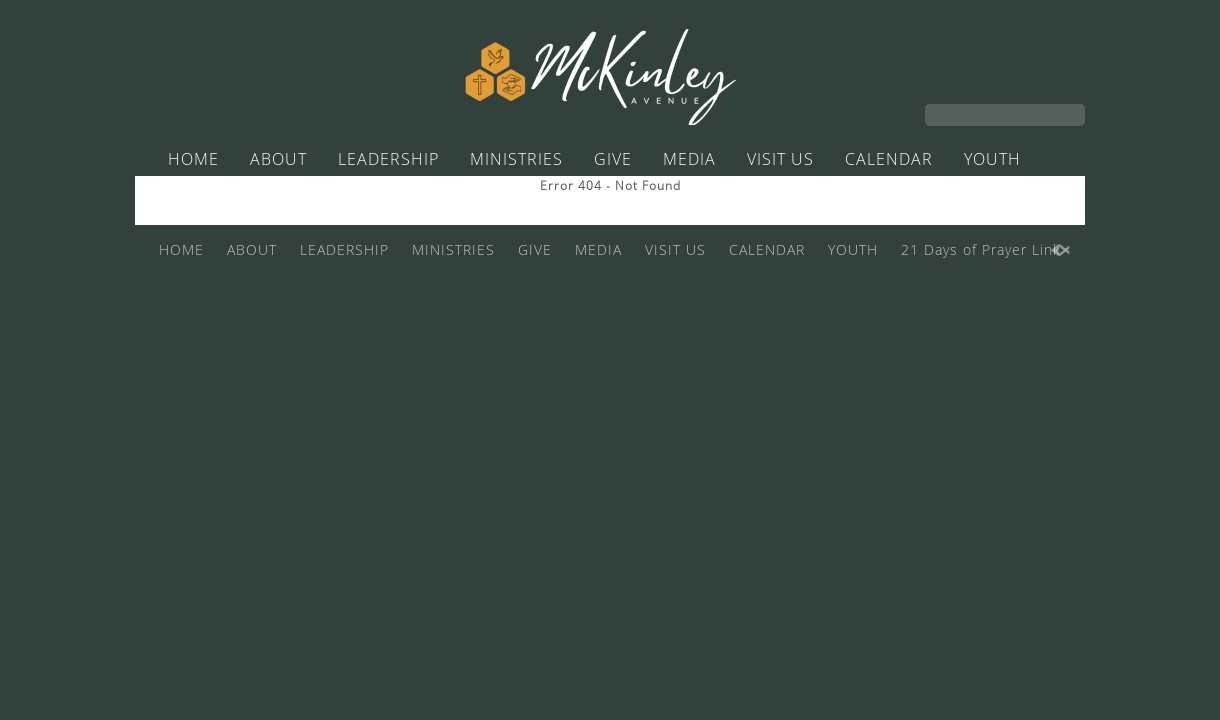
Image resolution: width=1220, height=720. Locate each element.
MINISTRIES (516, 159)
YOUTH (992, 159)
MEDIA (689, 159)
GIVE (613, 159)
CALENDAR (889, 159)
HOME (193, 159)
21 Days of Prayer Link (594, 197)
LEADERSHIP (388, 159)
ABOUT (278, 159)
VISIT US (780, 159)
